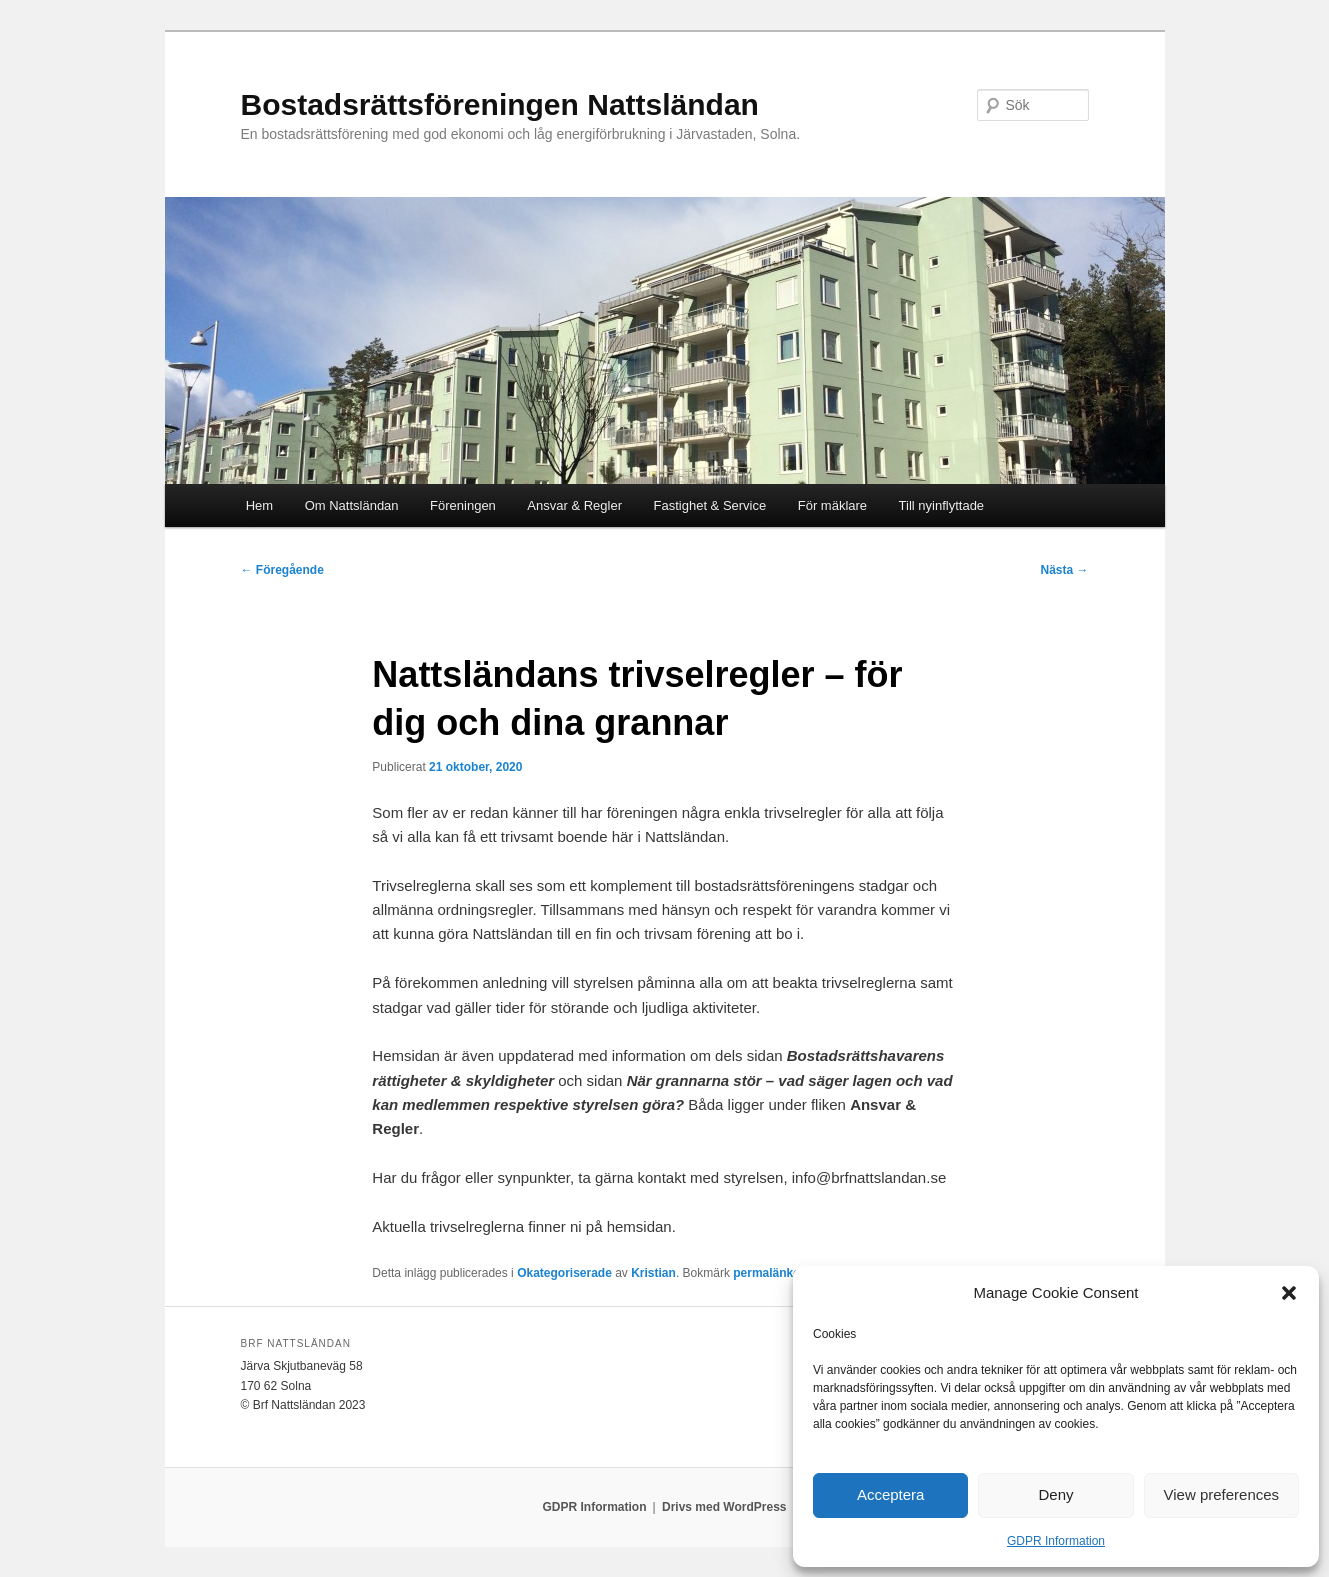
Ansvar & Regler (574, 505)
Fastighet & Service (710, 505)
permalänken (770, 1273)
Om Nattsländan (352, 505)
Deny (1055, 1494)
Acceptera (891, 1494)
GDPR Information (1056, 1541)
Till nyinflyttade (942, 505)
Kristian (653, 1273)
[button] (1289, 1293)
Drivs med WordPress (724, 1507)
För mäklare (832, 505)
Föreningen (463, 505)
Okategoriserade (564, 1273)
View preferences (1222, 1494)
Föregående (282, 570)
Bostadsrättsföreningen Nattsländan (500, 104)
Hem (259, 505)
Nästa (1064, 570)
